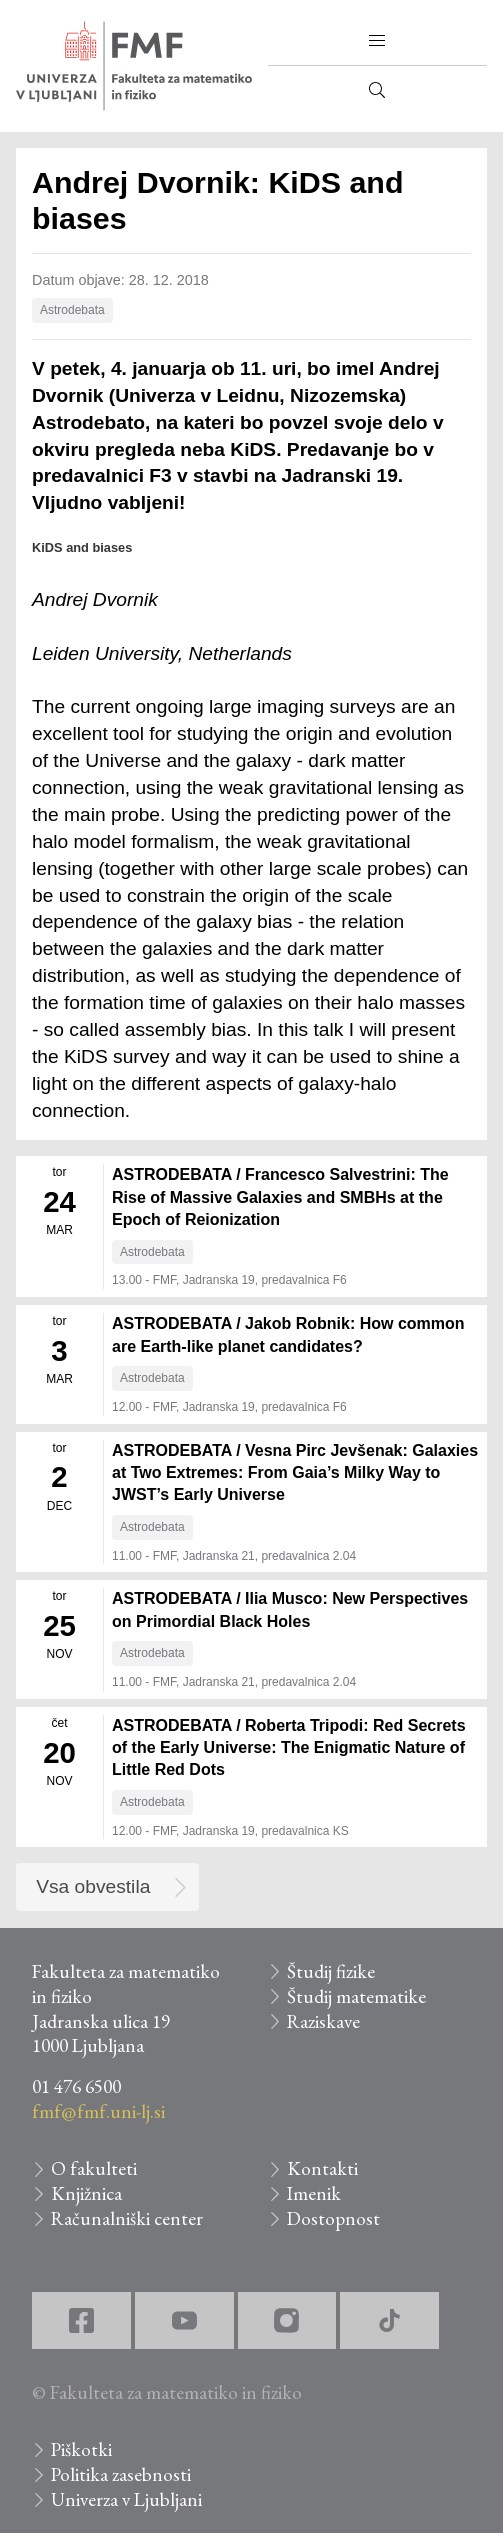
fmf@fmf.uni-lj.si (98, 2111)
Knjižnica (86, 2193)
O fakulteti (94, 2168)
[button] (377, 41)
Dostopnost (333, 2218)
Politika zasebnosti (121, 2474)
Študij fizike (331, 1971)
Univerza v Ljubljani (126, 2499)
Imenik (314, 2193)
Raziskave (323, 2021)
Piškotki (81, 2449)
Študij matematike (356, 1996)
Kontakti (322, 2168)
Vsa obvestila (93, 1886)
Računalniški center (127, 2218)
